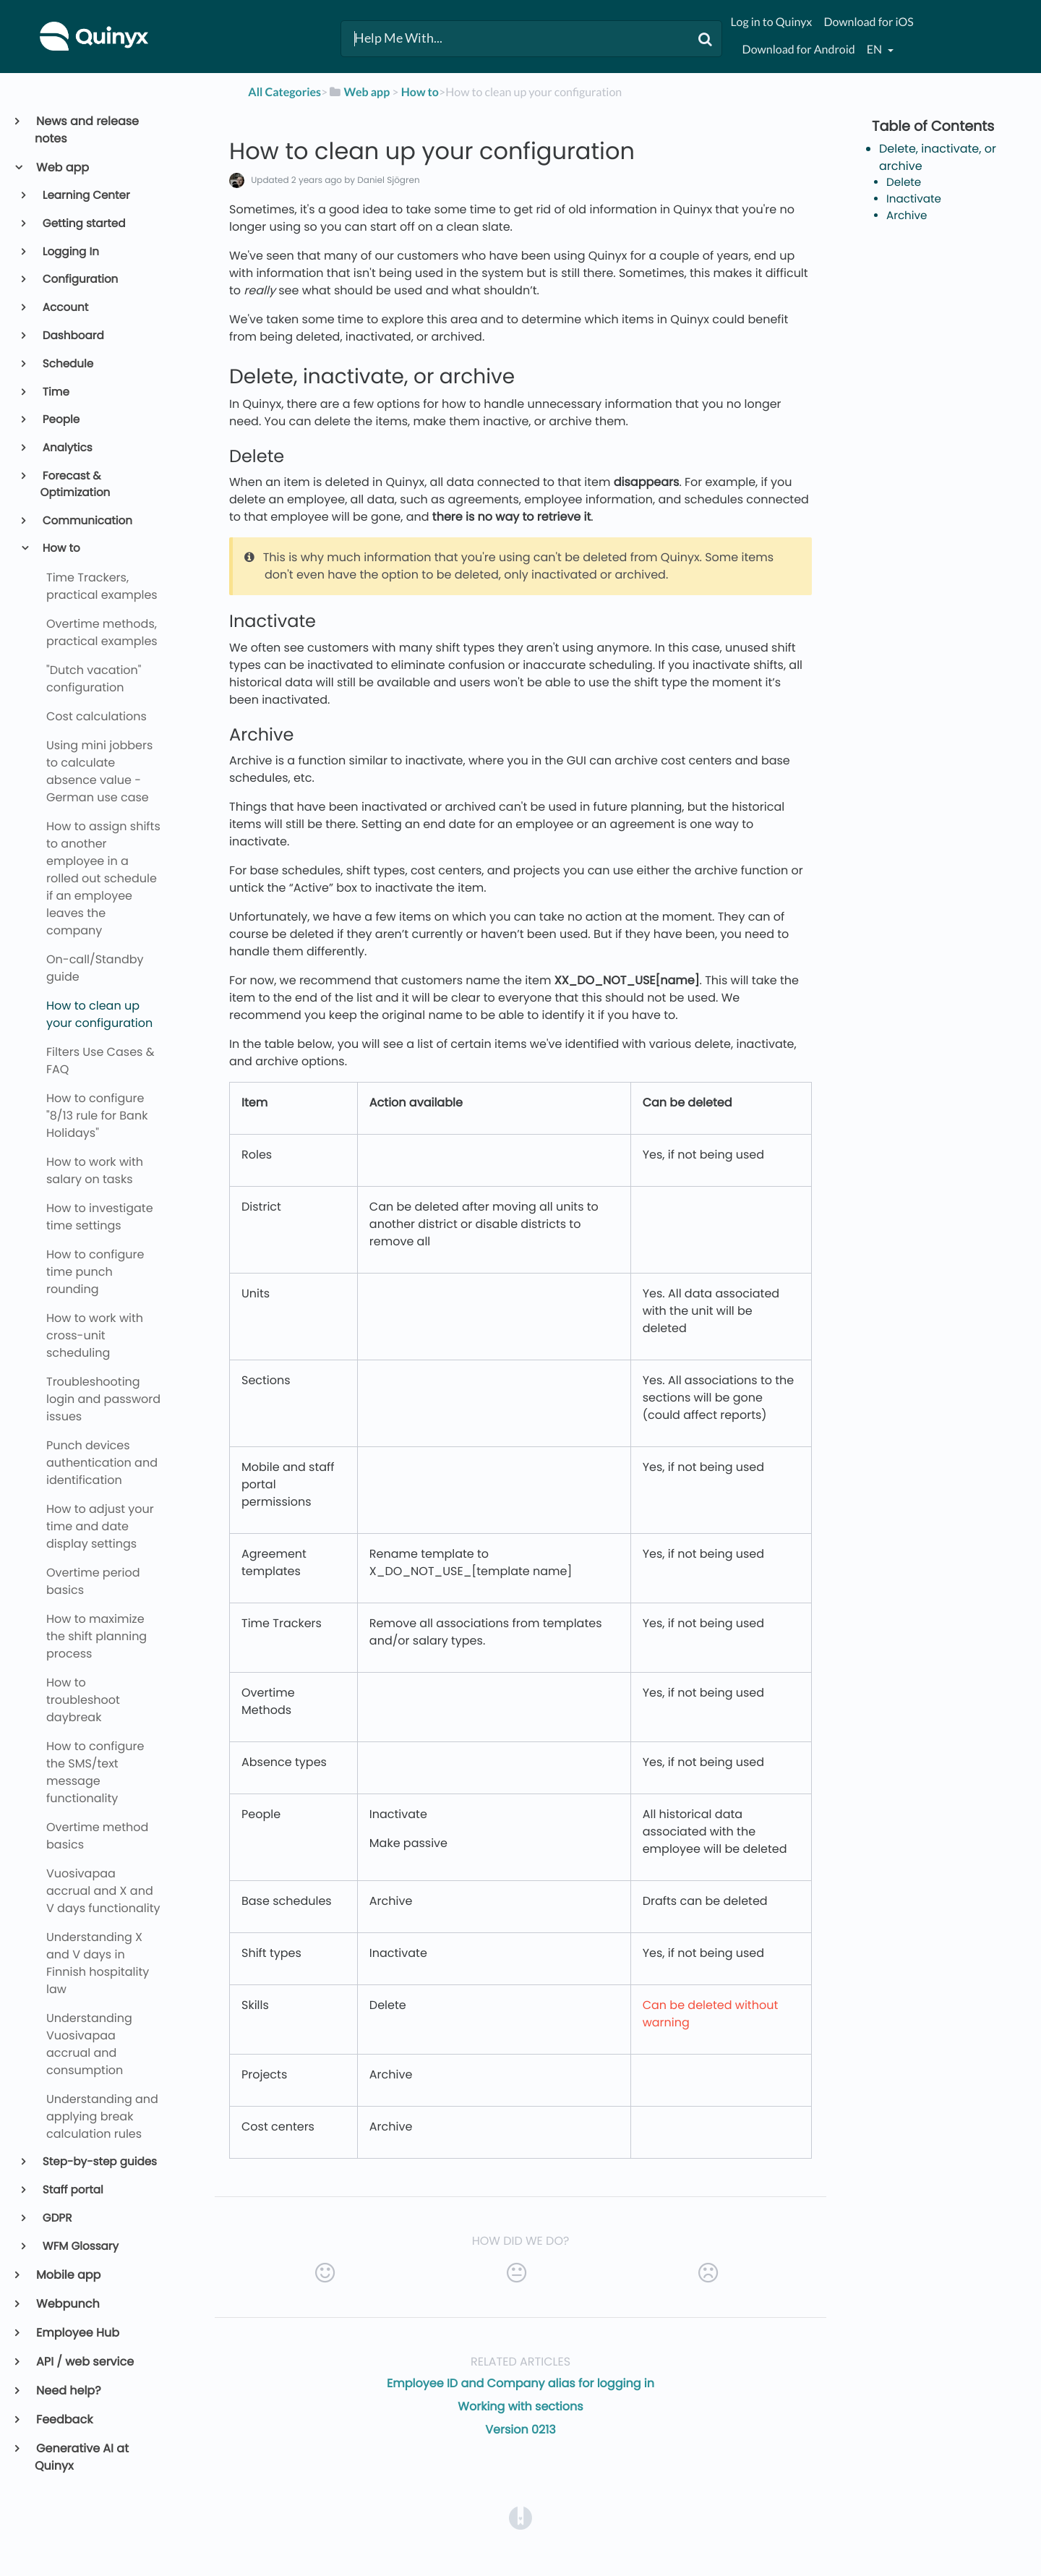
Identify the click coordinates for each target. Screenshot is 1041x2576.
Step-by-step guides (98, 2162)
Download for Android (798, 49)
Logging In (69, 252)
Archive (907, 215)
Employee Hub (77, 2332)
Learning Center (85, 195)
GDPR (56, 2218)
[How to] (420, 92)
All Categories (284, 92)
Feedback (64, 2419)
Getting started (83, 223)
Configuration (79, 279)
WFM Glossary (79, 2246)
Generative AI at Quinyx (82, 2457)
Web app (62, 167)
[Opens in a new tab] (520, 2517)
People (60, 419)
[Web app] (358, 92)
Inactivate (913, 199)
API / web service (84, 2361)
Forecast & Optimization (75, 484)
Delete (903, 182)
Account (64, 307)
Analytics (66, 448)
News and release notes (87, 130)
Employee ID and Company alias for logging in (520, 2383)
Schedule (67, 364)
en (875, 49)
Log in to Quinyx (772, 22)
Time (54, 392)
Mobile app (67, 2274)
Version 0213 (520, 2429)
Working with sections (520, 2406)
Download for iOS (868, 22)
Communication (86, 521)
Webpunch (67, 2303)
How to (60, 548)
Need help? (68, 2390)
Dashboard (72, 336)
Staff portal (71, 2190)
